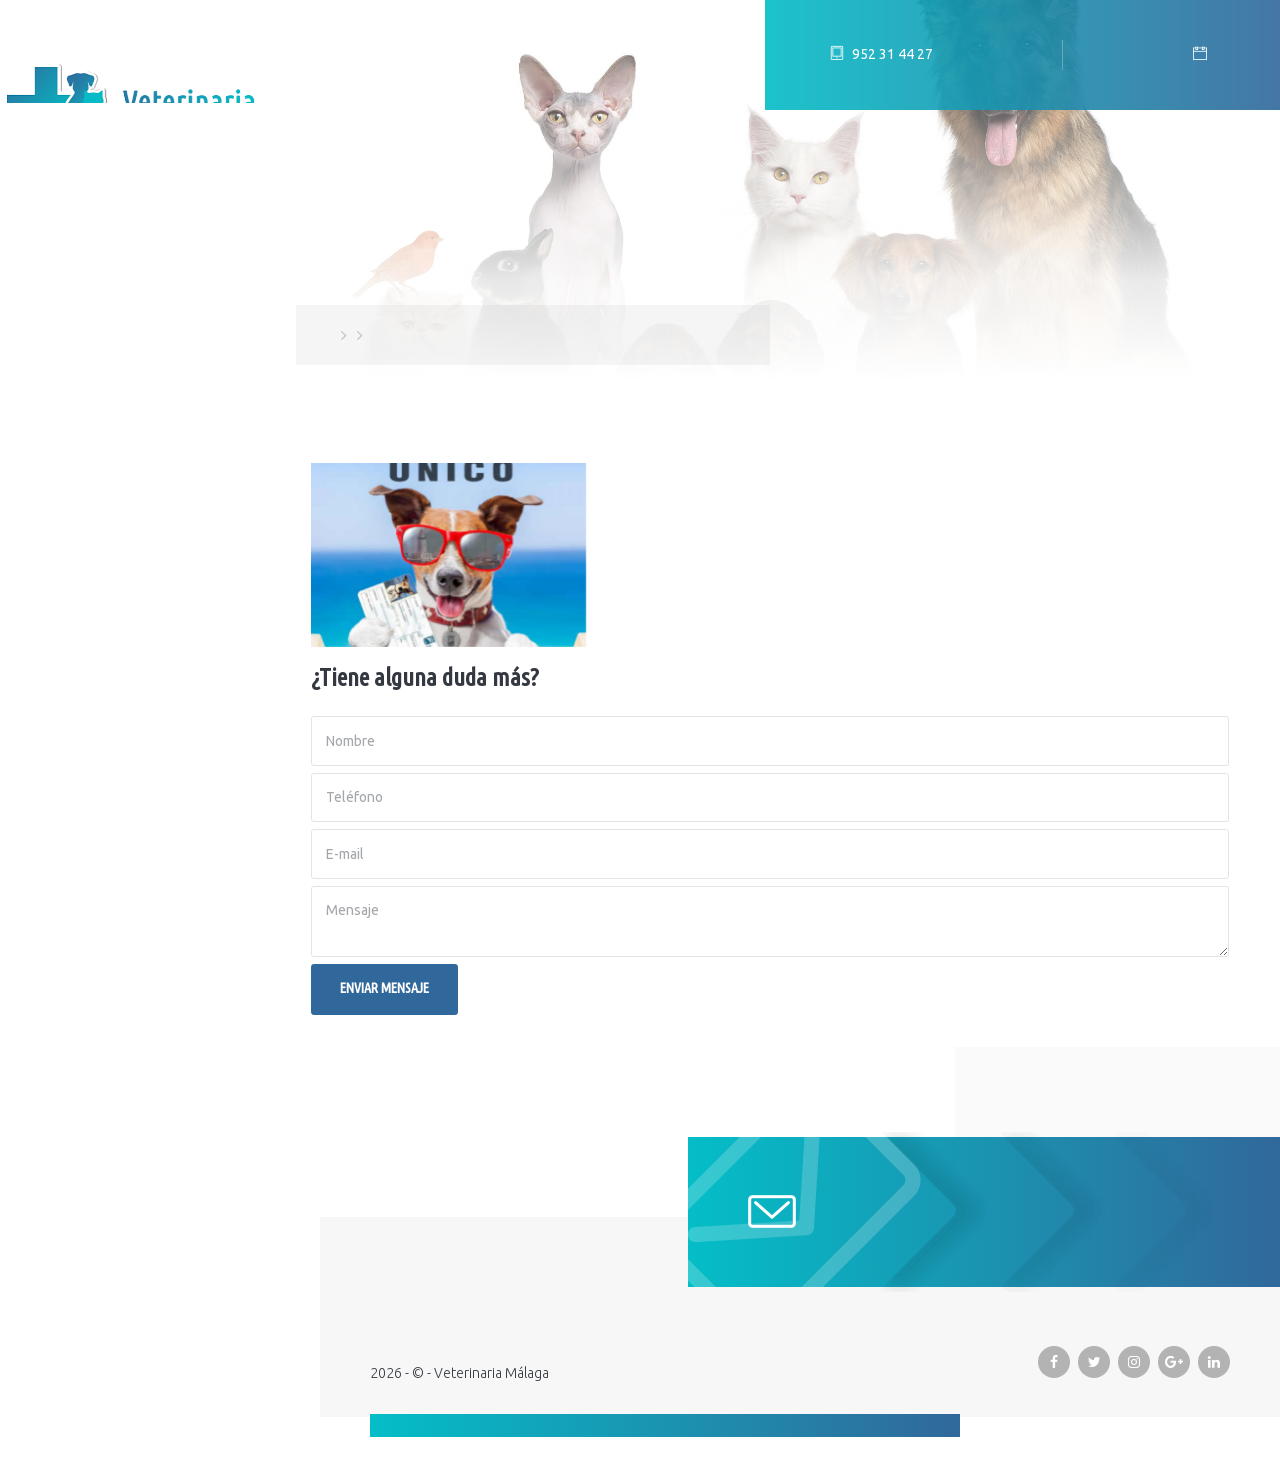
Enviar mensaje (384, 988)
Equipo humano (90, 309)
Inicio (47, 259)
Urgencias (67, 509)
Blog (45, 359)
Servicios (63, 409)
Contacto (67, 559)
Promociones (81, 459)
